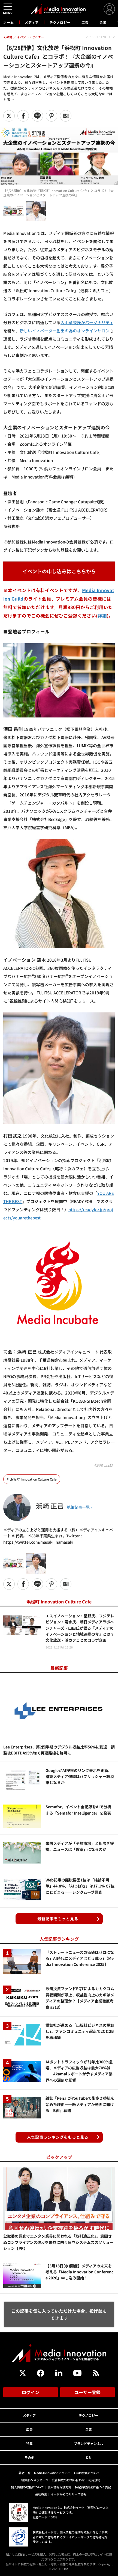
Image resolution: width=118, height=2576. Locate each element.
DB (88, 2457)
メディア (32, 22)
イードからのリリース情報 (68, 2494)
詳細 (102, 615)
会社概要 (41, 2494)
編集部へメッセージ (34, 2480)
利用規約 (94, 2480)
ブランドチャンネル (88, 2443)
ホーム (8, 22)
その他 (29, 2457)
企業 (103, 22)
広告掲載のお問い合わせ (68, 2480)
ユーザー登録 (87, 2392)
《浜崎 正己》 (104, 1465)
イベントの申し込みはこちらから (59, 571)
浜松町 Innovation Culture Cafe (33, 1479)
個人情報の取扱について (27, 2487)
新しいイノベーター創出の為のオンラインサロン (65, 330)
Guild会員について (87, 2473)
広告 (85, 22)
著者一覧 (25, 2473)
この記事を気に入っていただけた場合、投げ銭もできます (59, 2314)
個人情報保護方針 (59, 2487)
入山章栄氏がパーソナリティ (86, 322)
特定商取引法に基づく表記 (93, 2487)
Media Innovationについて (52, 2473)
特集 (29, 2443)
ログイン (30, 2392)
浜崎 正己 (49, 1506)
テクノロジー (60, 22)
